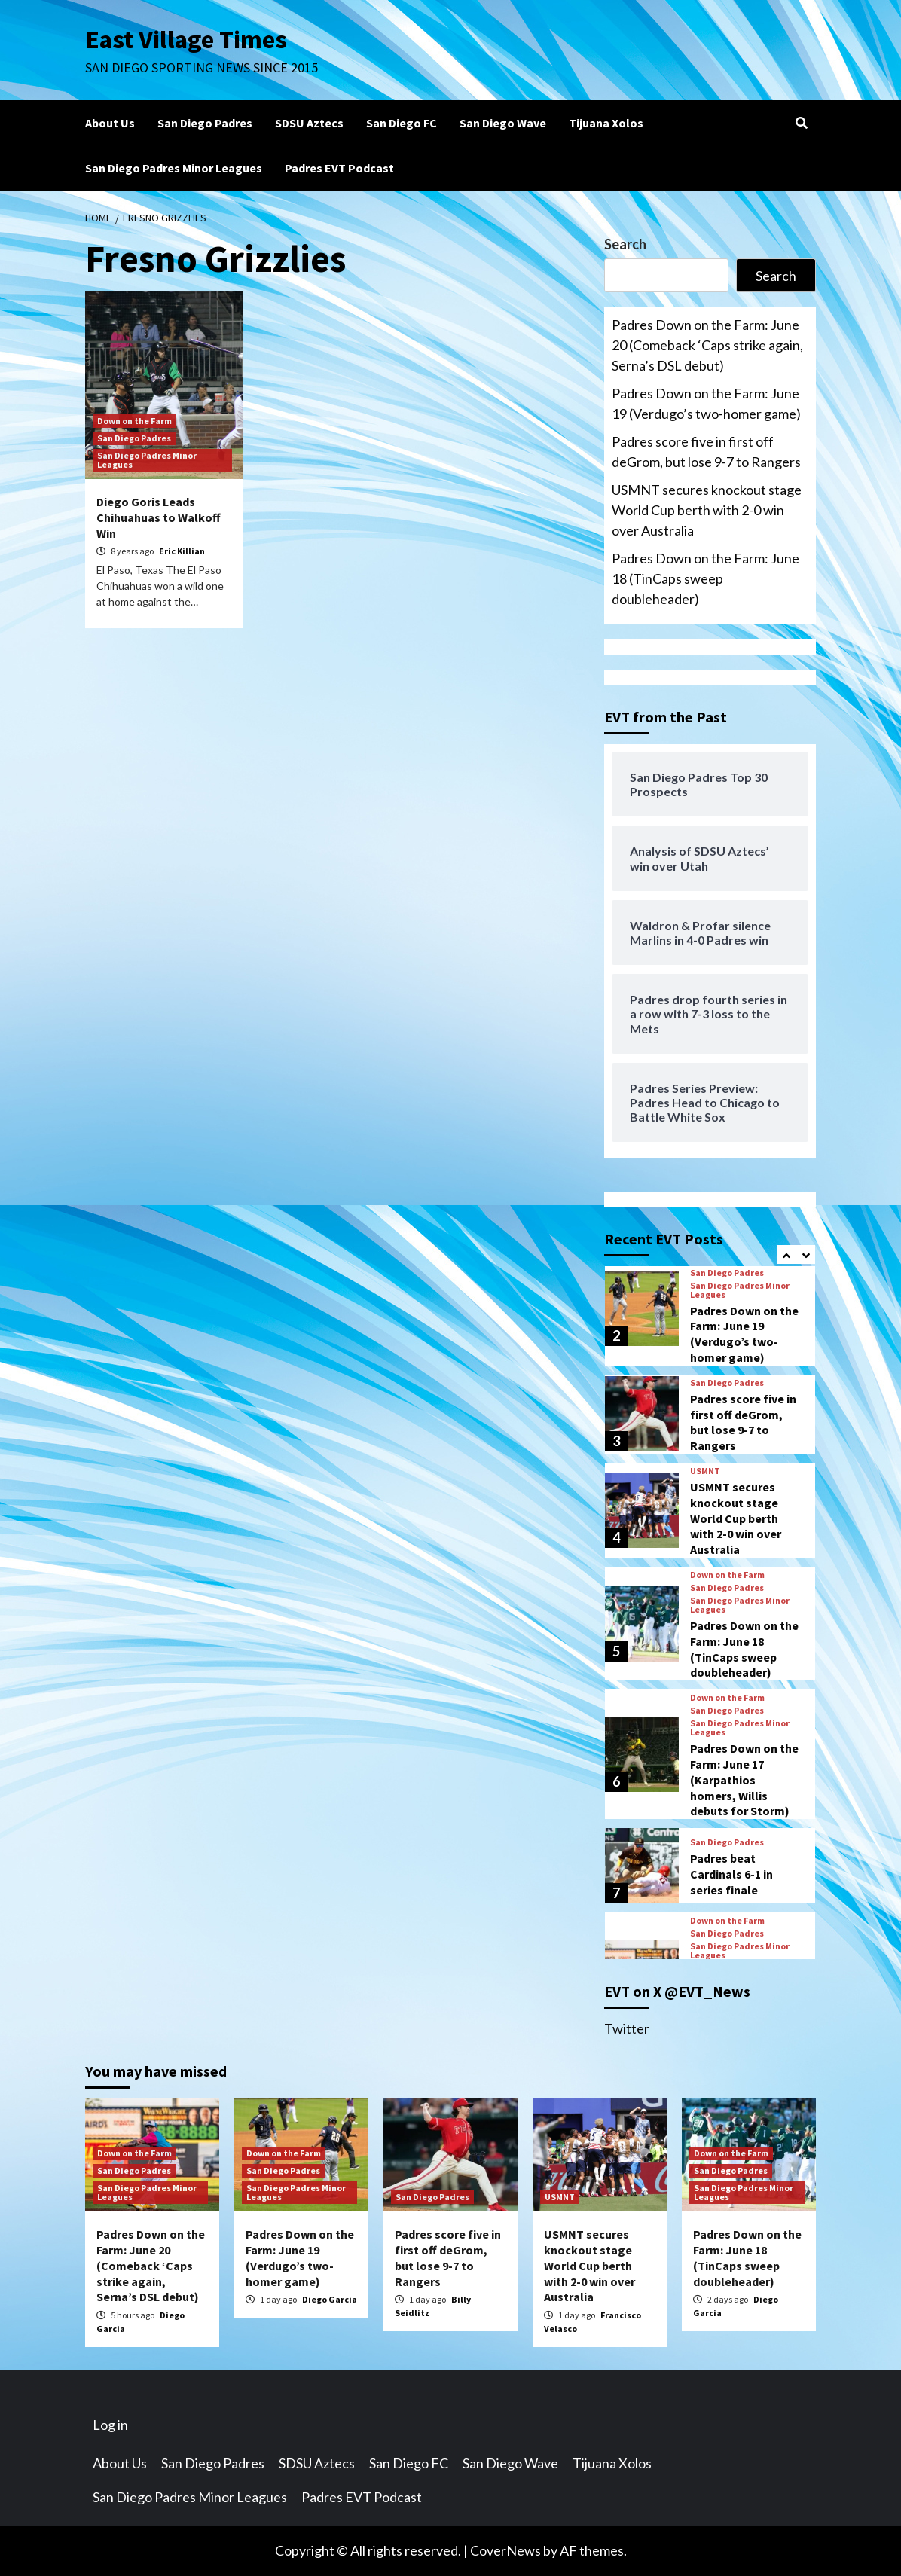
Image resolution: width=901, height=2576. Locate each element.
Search (625, 244)
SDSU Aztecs (309, 122)
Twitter (626, 2028)
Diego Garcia (329, 2299)
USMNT (705, 1471)
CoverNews (505, 2550)
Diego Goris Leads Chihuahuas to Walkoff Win (158, 517)
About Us (110, 122)
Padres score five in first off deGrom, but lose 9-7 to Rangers (706, 451)
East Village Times (187, 39)
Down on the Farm (134, 420)
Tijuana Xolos (606, 122)
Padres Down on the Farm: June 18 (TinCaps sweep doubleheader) (705, 578)
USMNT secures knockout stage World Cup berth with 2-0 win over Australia (707, 510)
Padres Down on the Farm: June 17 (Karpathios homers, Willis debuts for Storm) (744, 1779)
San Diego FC (401, 122)
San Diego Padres (204, 122)
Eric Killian (182, 551)
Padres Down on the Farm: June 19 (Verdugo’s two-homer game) (706, 403)
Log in (110, 2424)
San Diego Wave (503, 122)
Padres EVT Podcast (339, 167)
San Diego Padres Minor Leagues (173, 167)
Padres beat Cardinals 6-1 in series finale (731, 1874)
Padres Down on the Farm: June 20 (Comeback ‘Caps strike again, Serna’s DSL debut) (707, 345)
